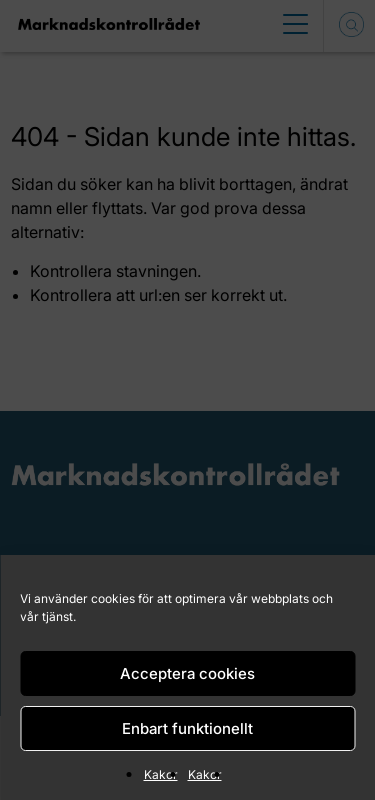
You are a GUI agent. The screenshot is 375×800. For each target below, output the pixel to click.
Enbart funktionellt (187, 728)
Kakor (161, 774)
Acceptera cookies (187, 673)
